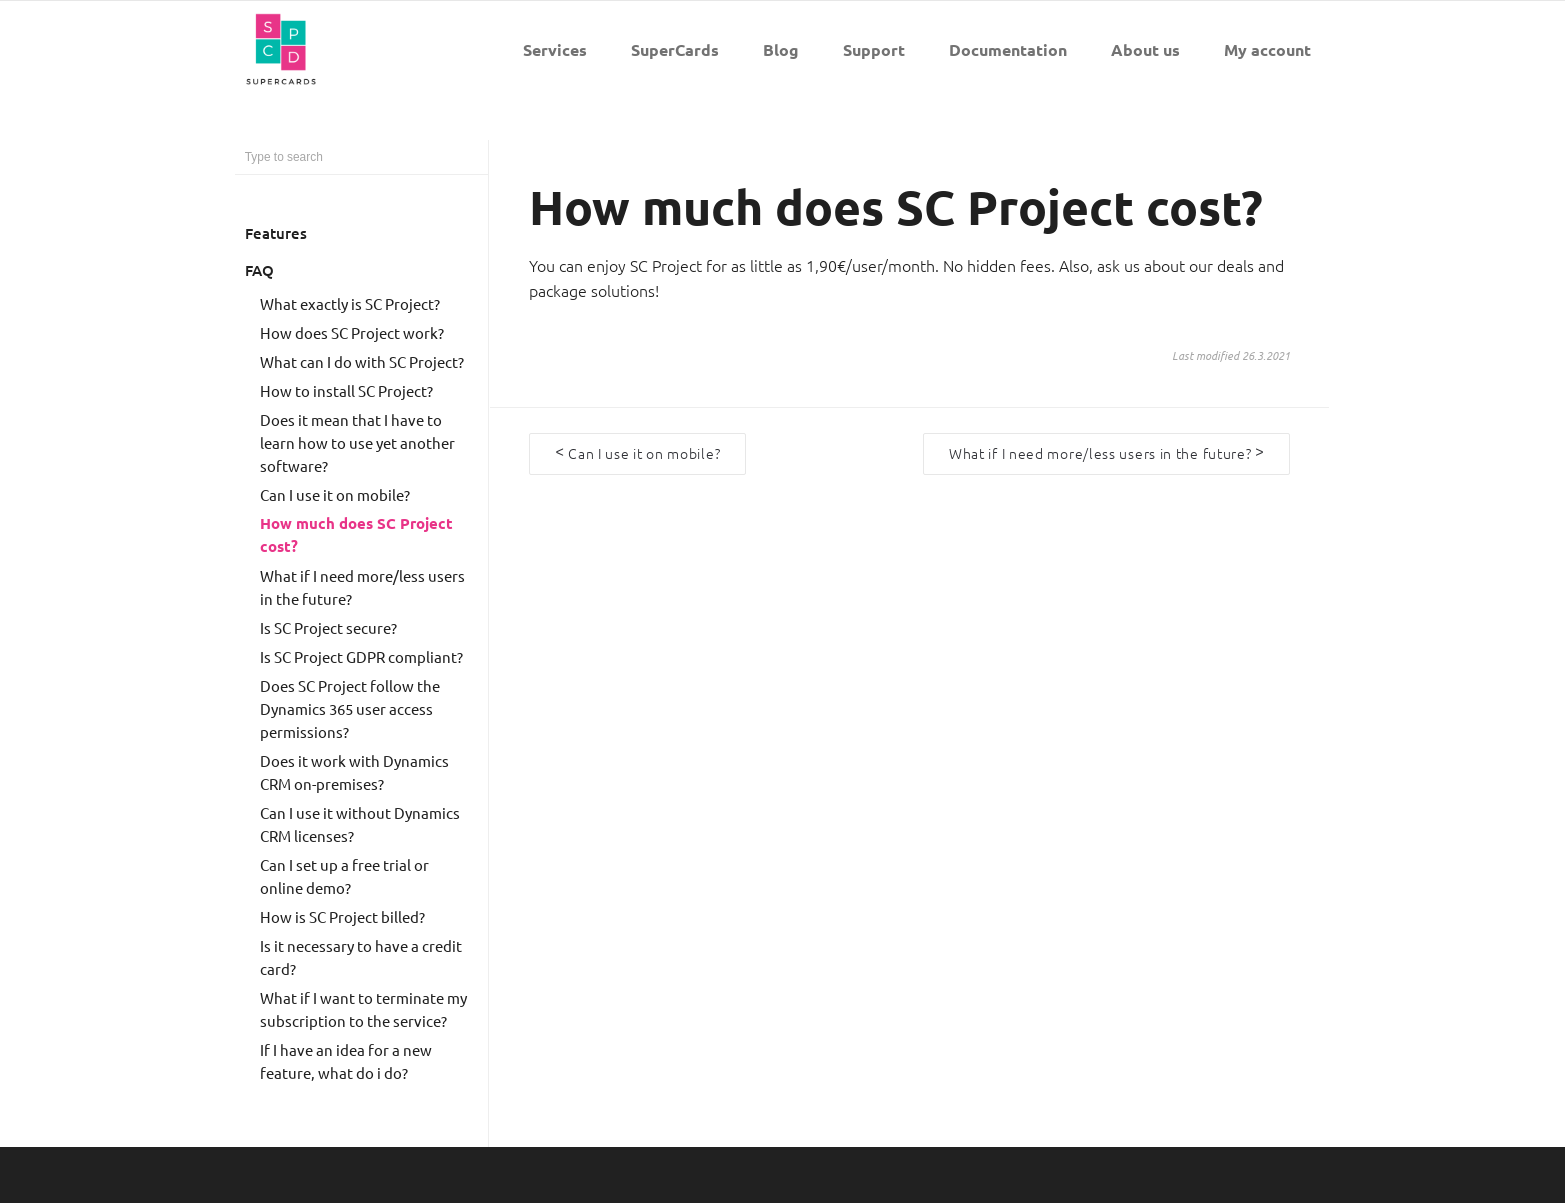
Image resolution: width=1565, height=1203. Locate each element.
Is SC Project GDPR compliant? (361, 656)
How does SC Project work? (352, 332)
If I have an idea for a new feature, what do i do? (346, 1061)
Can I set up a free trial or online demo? (344, 876)
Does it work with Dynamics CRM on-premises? (354, 772)
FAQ (259, 270)
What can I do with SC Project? (362, 361)
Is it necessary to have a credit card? (361, 957)
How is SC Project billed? (342, 916)
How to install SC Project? (346, 390)
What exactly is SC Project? (350, 303)
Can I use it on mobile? (335, 494)
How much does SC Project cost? (356, 534)
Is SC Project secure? (328, 627)
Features (276, 233)
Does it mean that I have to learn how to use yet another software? (357, 442)
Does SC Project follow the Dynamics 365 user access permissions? (350, 708)
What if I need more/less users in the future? (362, 587)
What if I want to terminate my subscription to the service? (363, 1009)
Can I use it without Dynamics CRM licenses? (360, 824)
